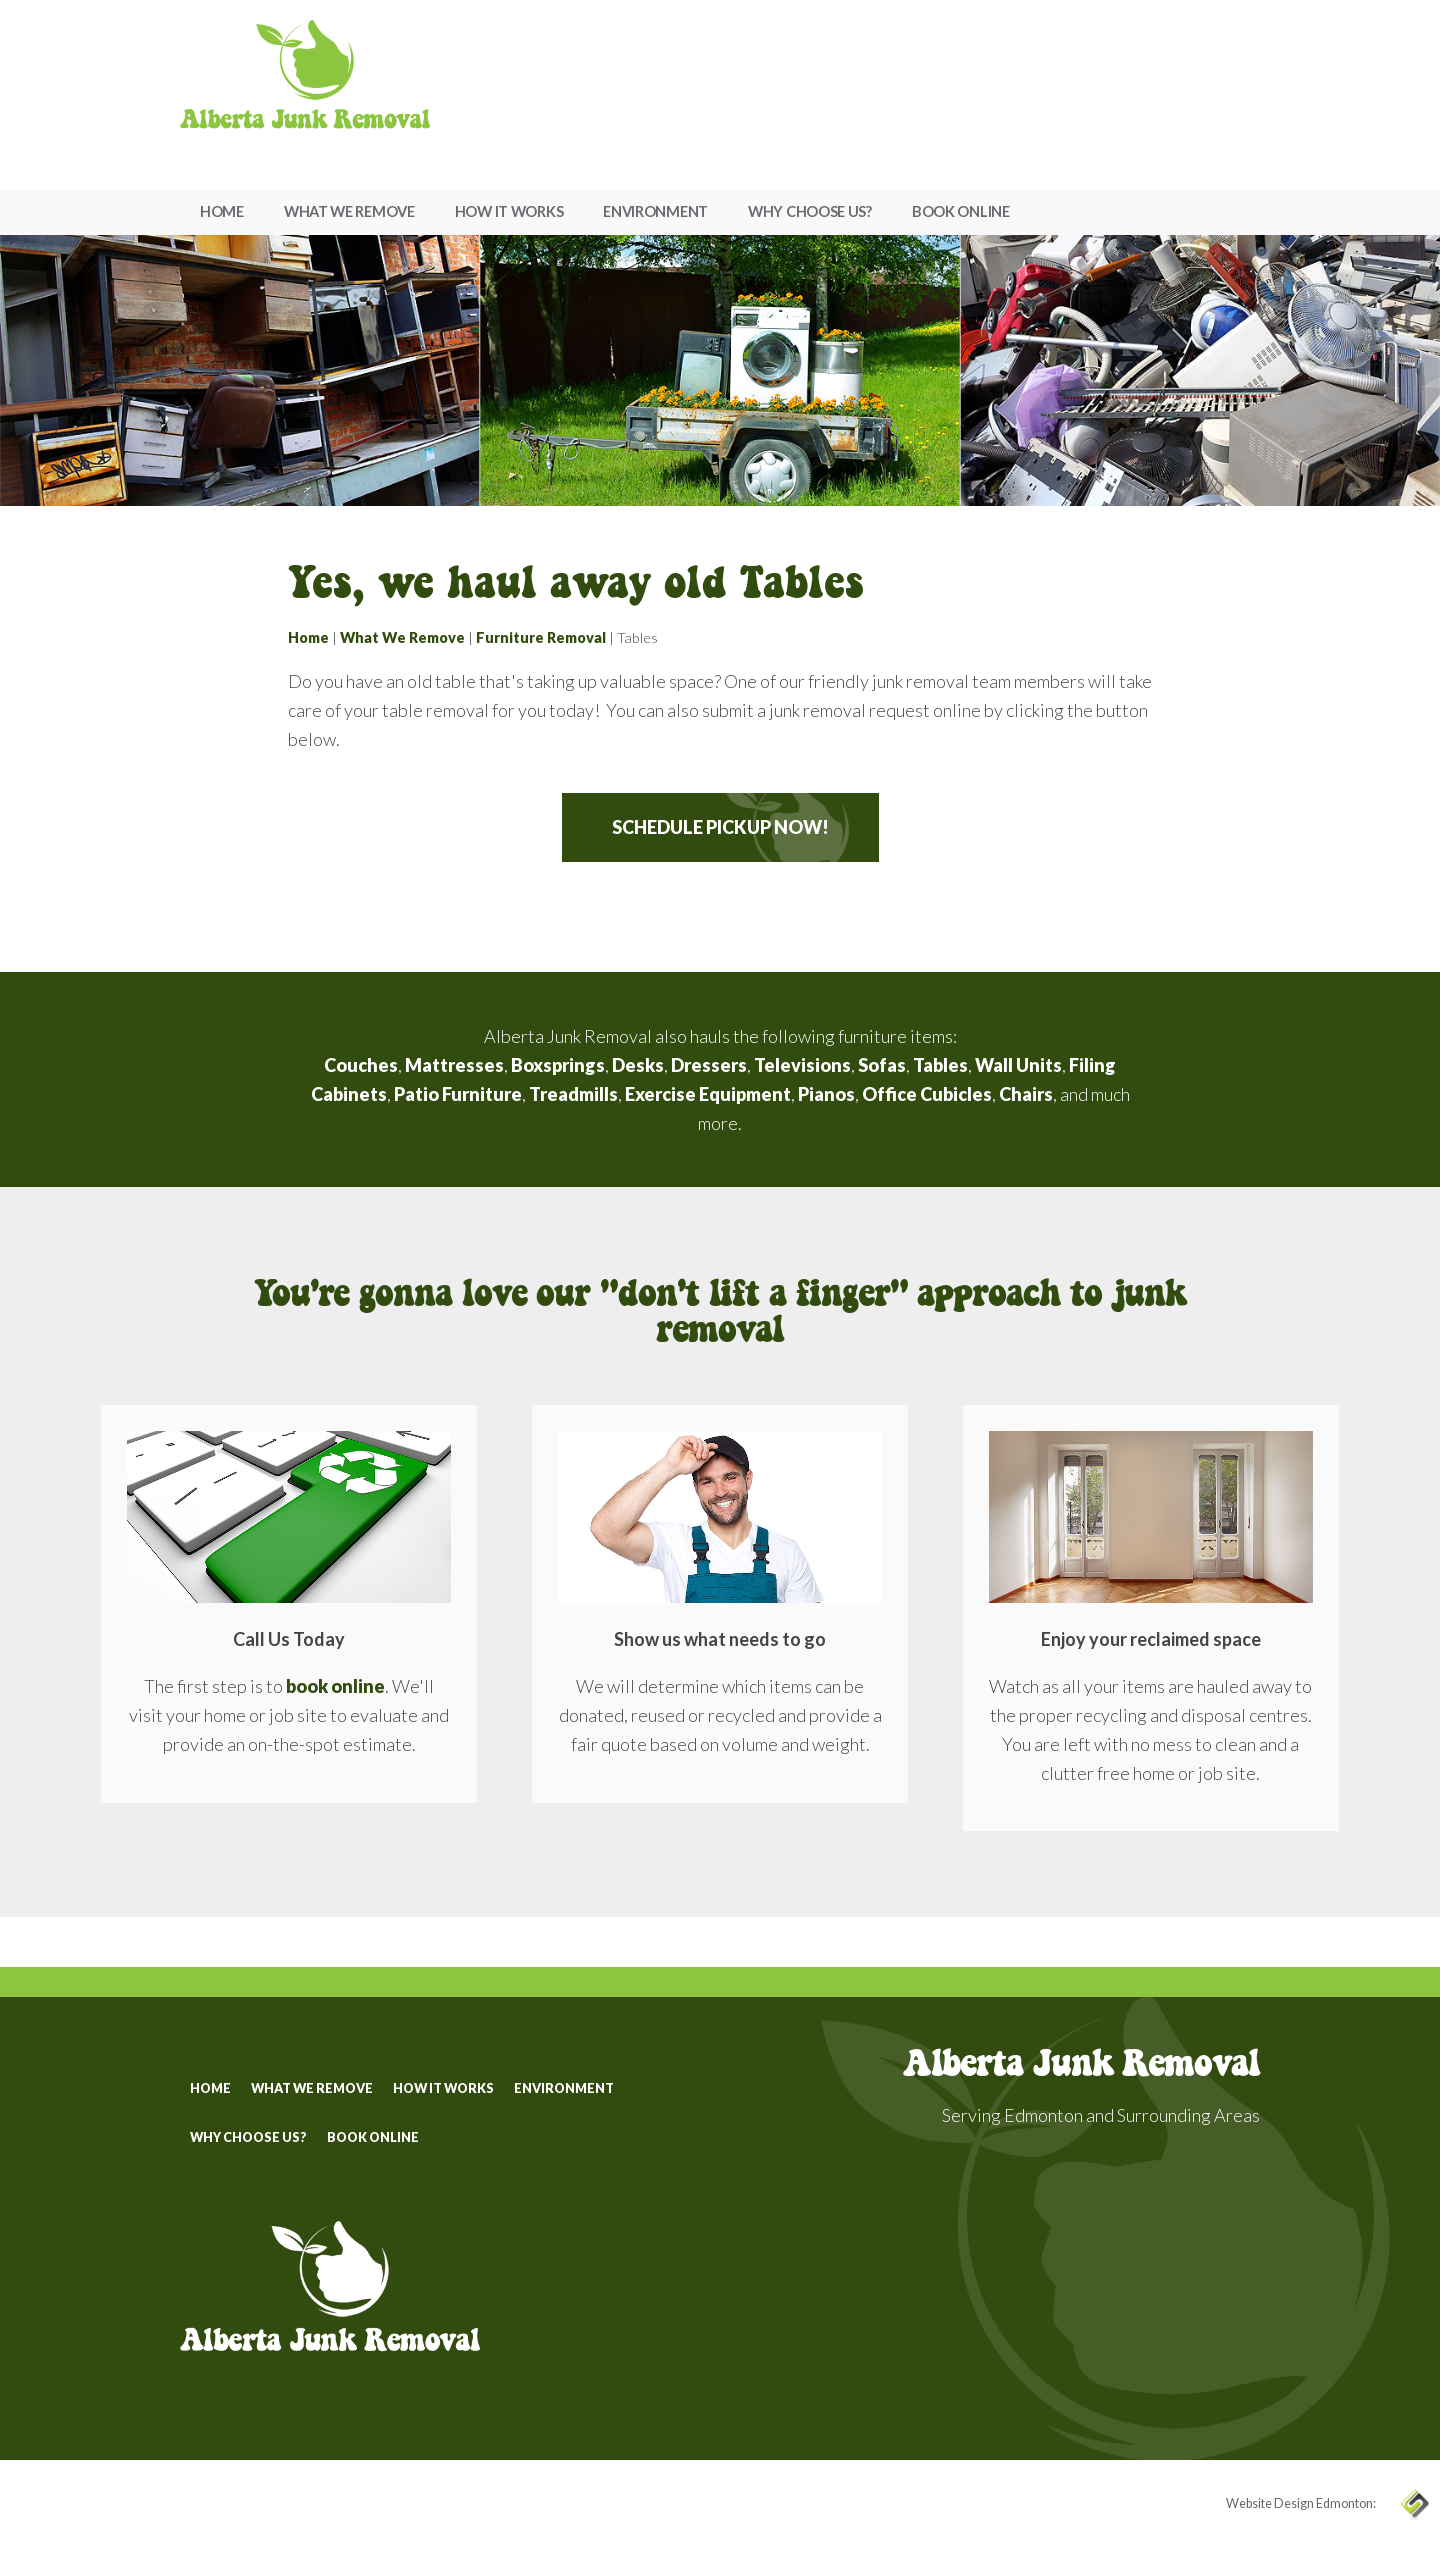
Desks (638, 1065)
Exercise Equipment (708, 1094)
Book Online (961, 211)
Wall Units (1018, 1065)
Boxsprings (558, 1065)
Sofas (882, 1065)
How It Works (509, 211)
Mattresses (454, 1065)
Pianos (826, 1094)
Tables (940, 1065)
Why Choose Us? (810, 211)
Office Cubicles (927, 1094)
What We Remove (349, 211)
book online (335, 1686)
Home (222, 211)
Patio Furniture (458, 1094)
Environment (655, 211)
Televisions (802, 1065)
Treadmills (573, 1094)
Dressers (709, 1065)
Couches (361, 1065)
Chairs (1026, 1094)
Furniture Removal (541, 637)
